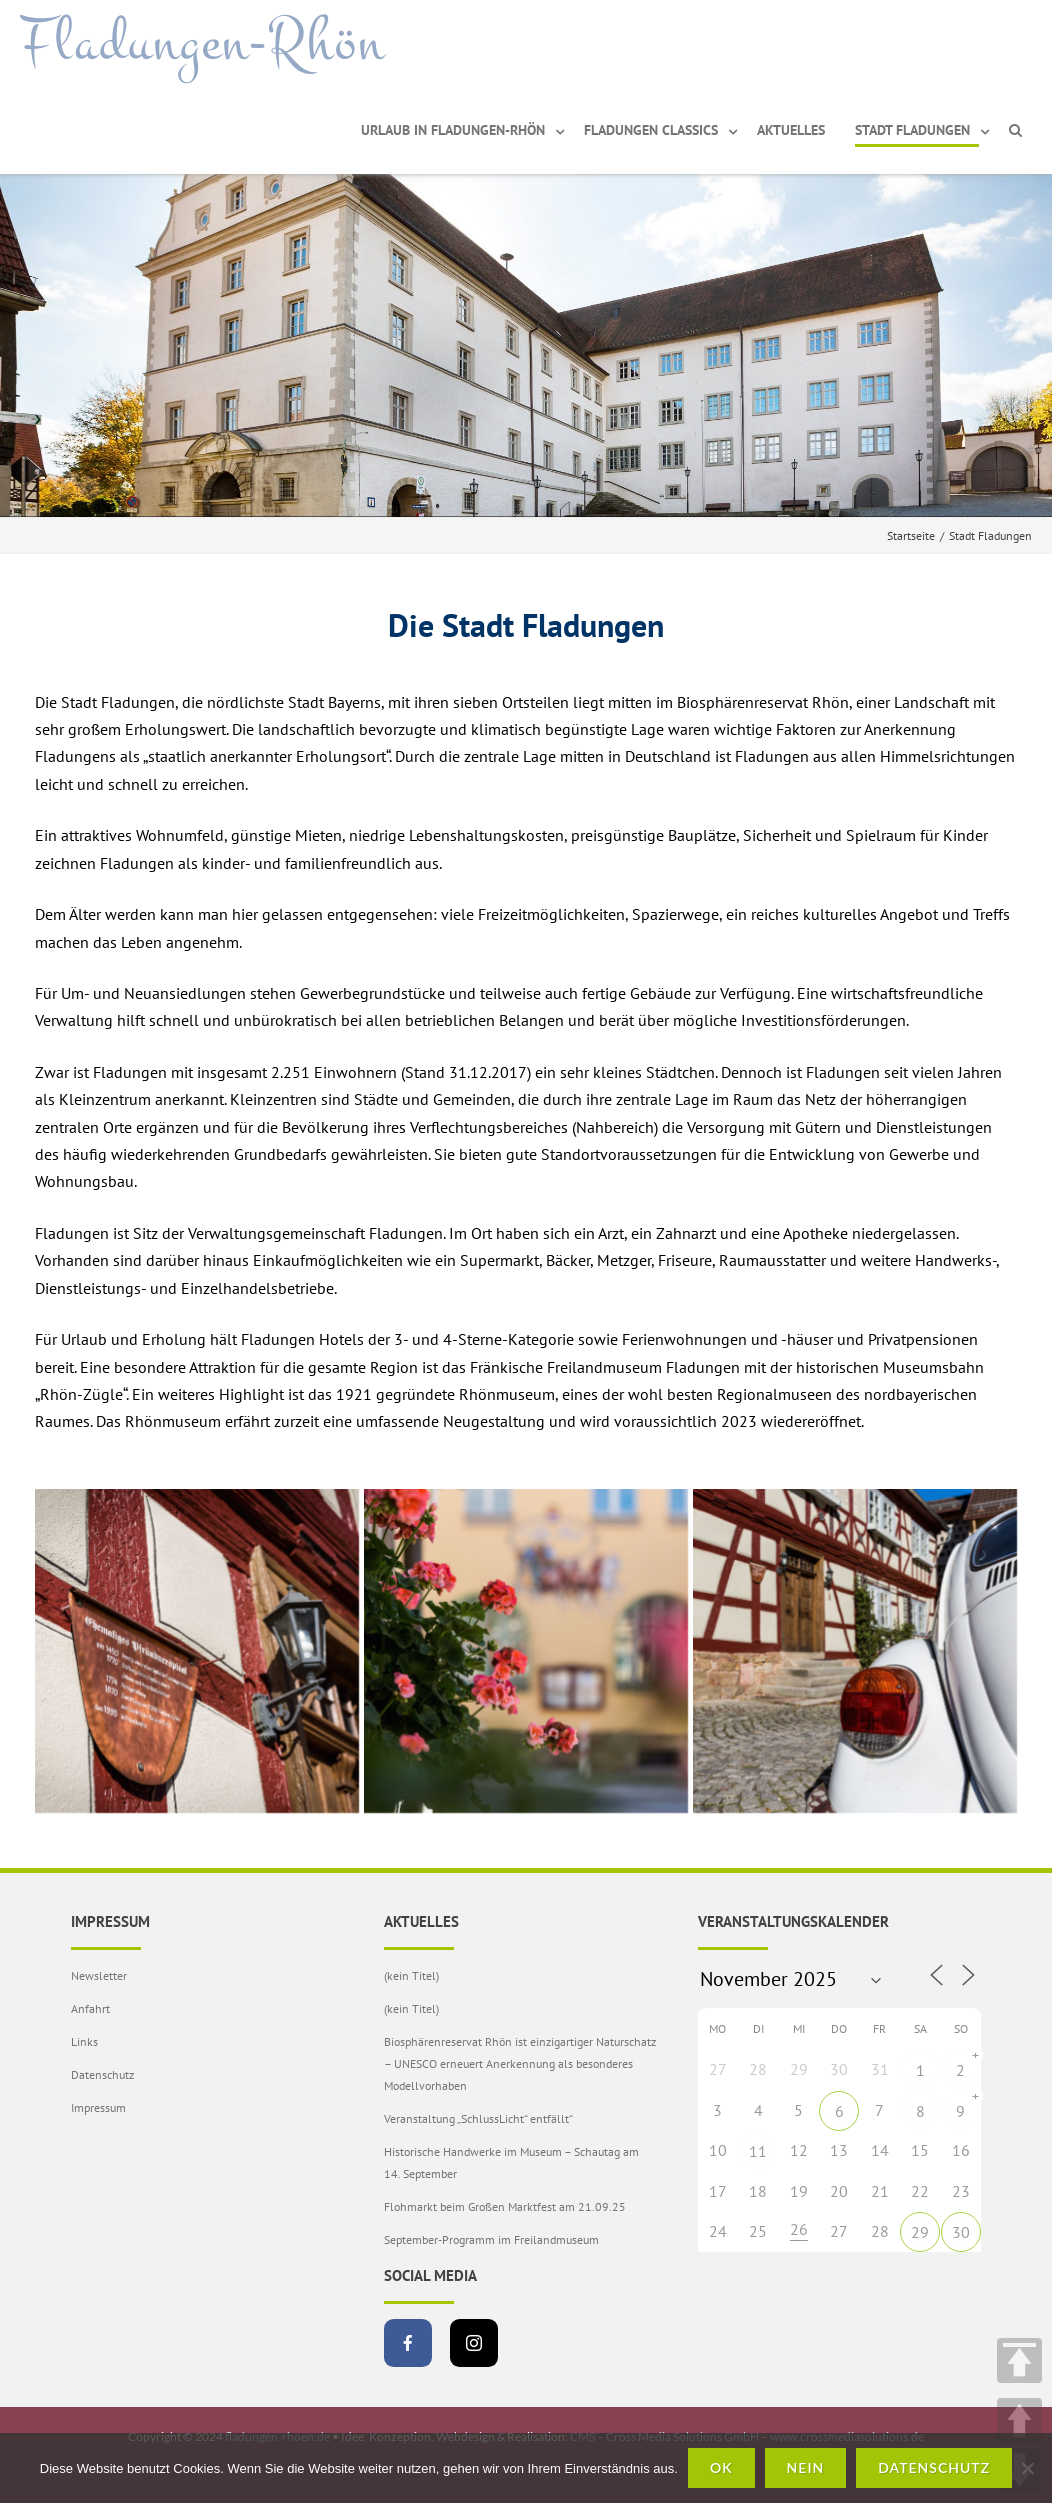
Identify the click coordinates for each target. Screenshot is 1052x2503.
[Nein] (1027, 2468)
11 (758, 2151)
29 (920, 2232)
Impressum (98, 2107)
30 (961, 2232)
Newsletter (99, 1975)
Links (84, 2041)
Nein (806, 2467)
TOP (1019, 2360)
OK (721, 2467)
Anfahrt (90, 2008)
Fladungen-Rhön (202, 43)
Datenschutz (102, 2074)
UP (1019, 2420)
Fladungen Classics (651, 130)
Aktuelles (791, 130)
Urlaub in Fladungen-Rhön (453, 130)
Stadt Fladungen (912, 130)
